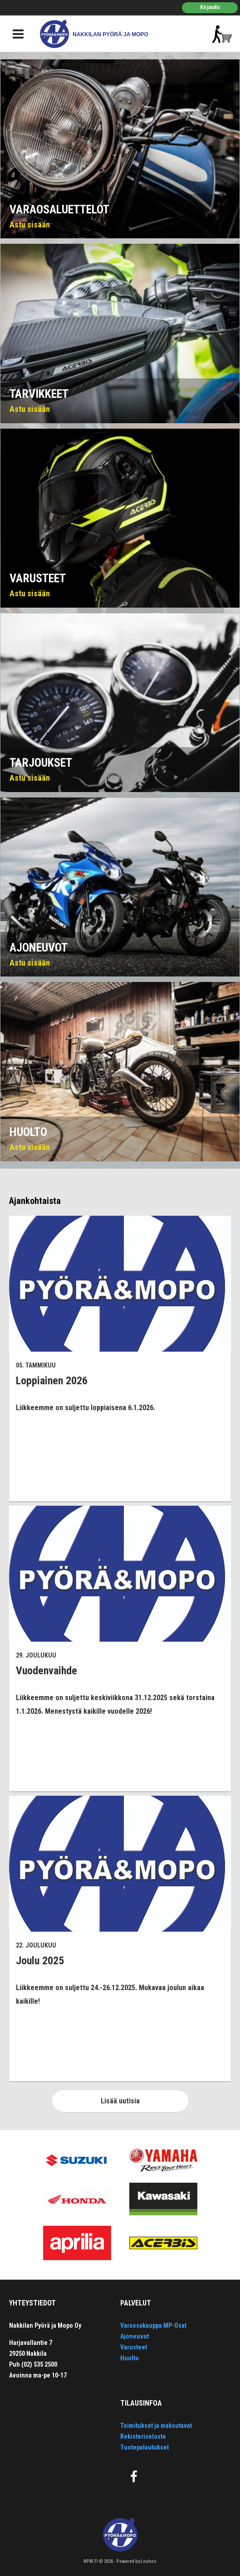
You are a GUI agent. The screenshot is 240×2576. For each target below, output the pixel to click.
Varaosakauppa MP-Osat (153, 2325)
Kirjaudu (210, 7)
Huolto (129, 2358)
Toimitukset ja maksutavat (156, 2425)
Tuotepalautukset (144, 2447)
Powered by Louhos (137, 2561)
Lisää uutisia (120, 2101)
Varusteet (133, 2347)
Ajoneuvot (134, 2336)
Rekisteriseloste (143, 2436)
